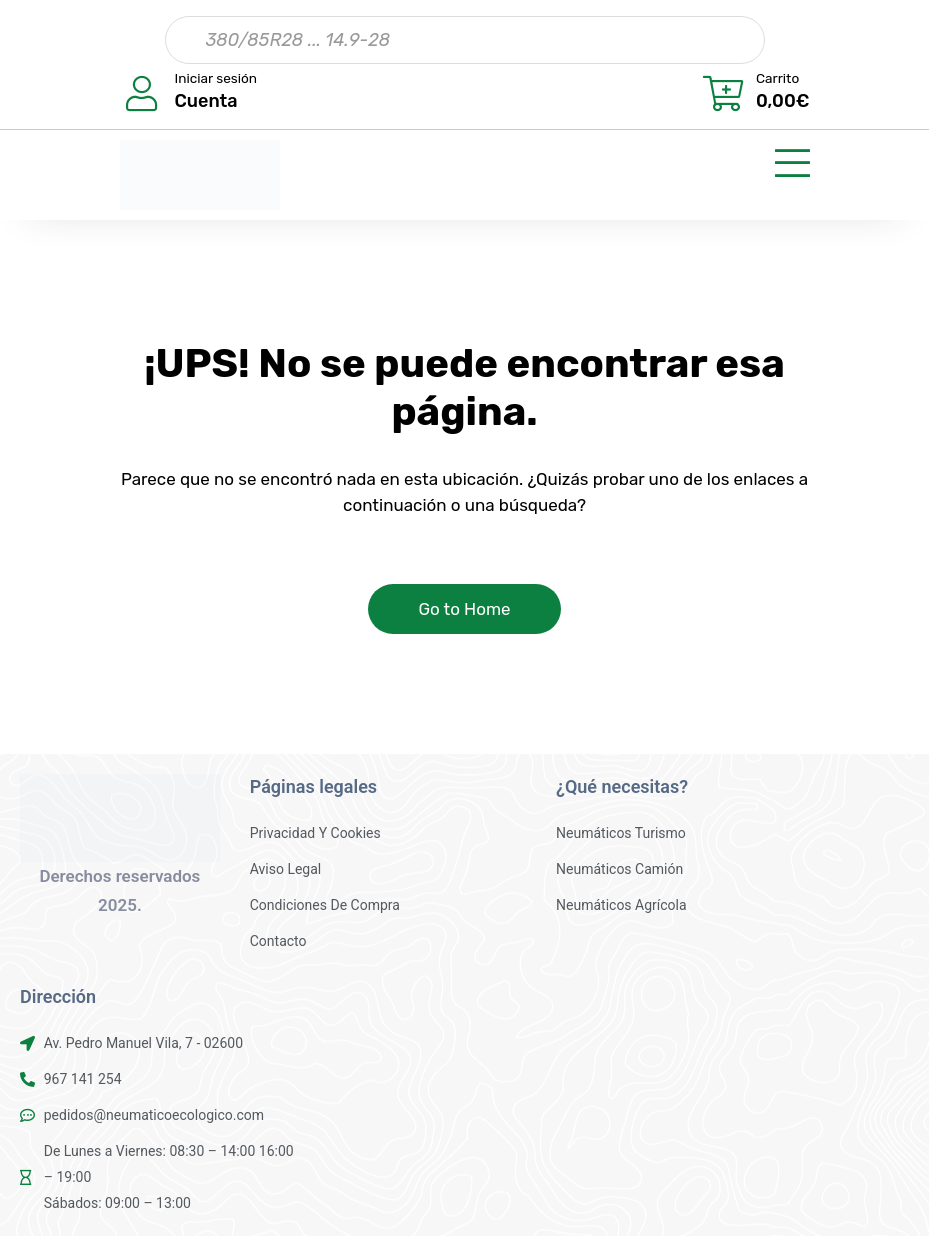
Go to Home (464, 609)
